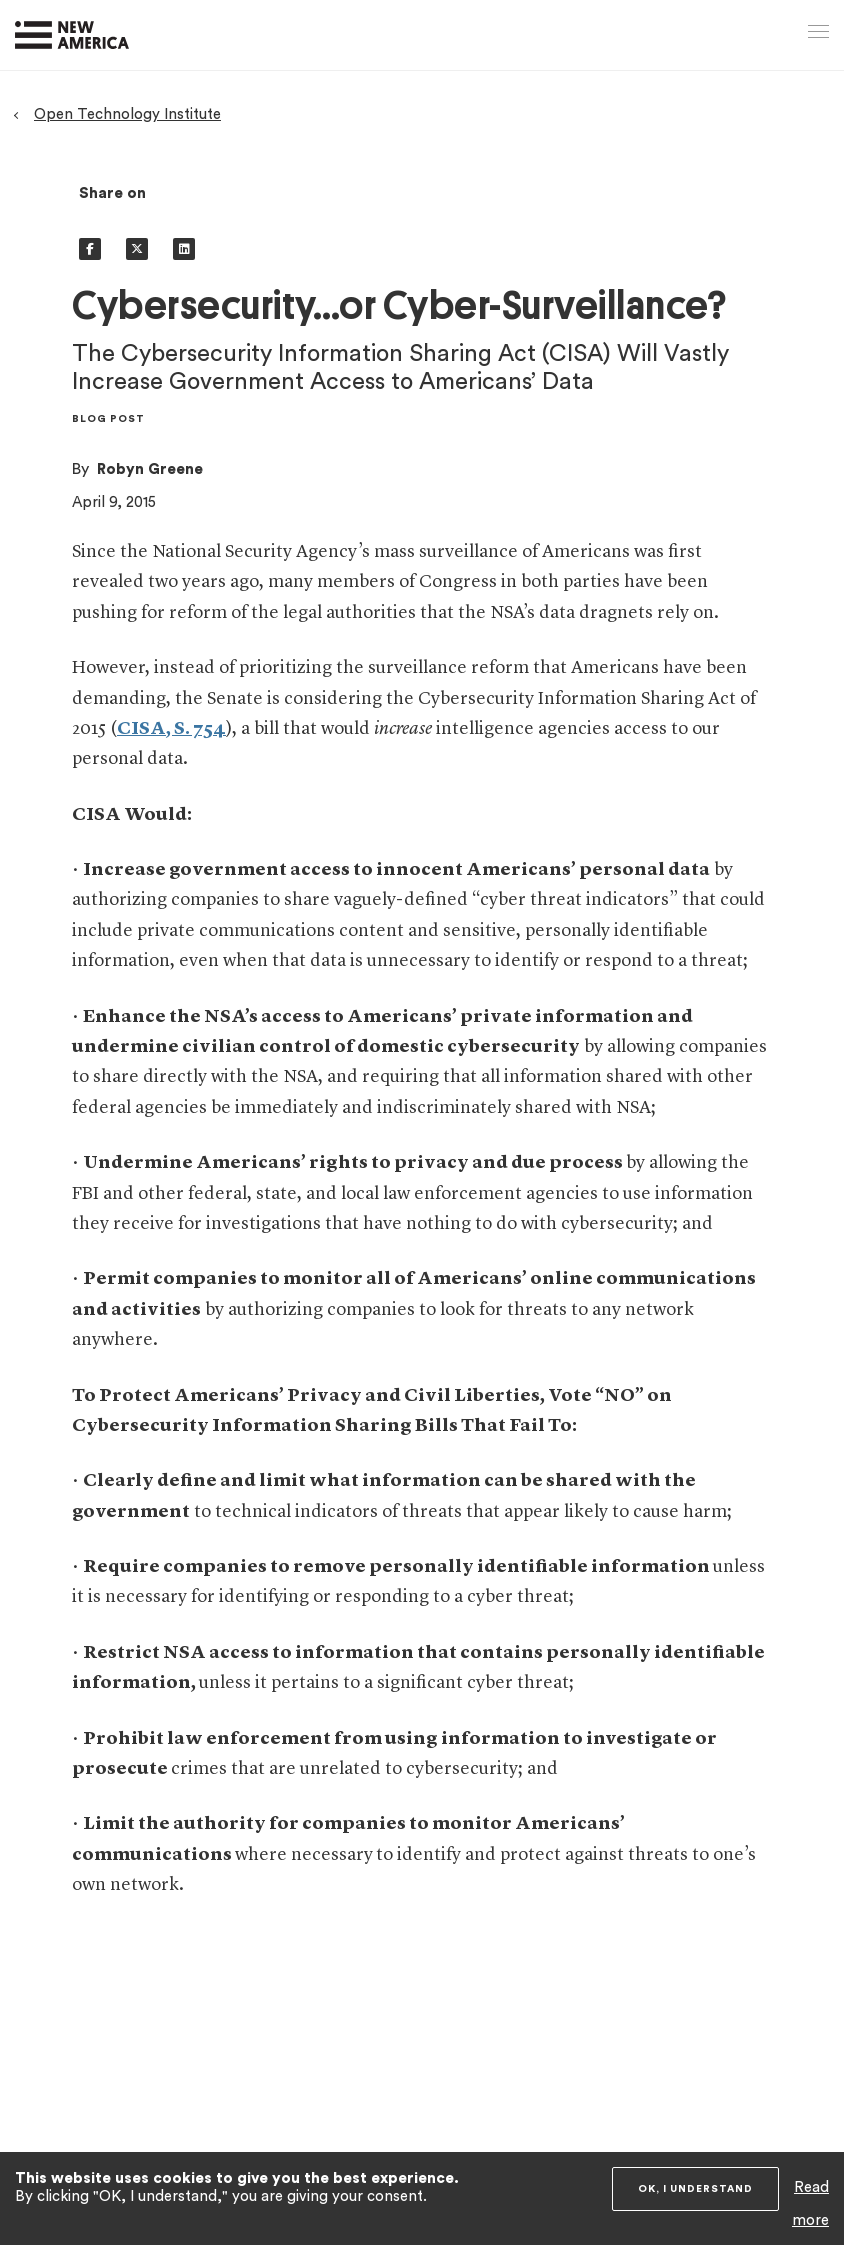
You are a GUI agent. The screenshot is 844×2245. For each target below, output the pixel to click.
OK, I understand (695, 2189)
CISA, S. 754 (171, 729)
